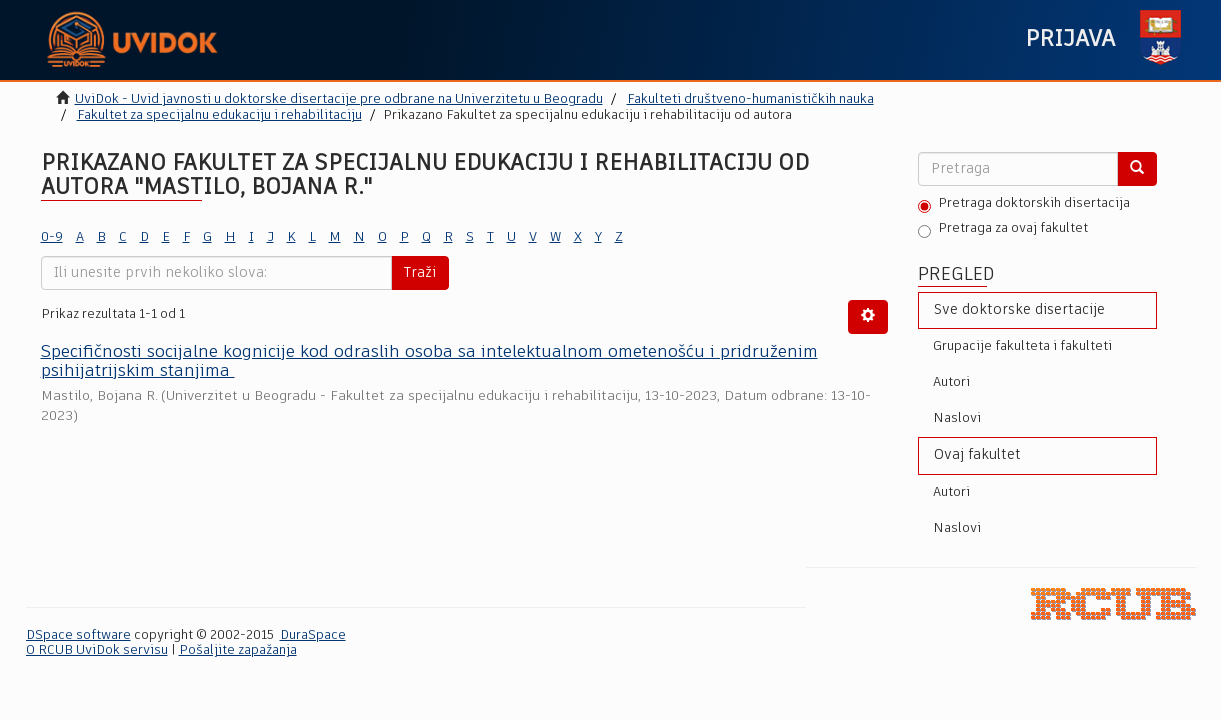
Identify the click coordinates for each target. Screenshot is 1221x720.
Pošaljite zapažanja (238, 650)
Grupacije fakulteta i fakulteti (1022, 346)
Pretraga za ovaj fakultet (1003, 230)
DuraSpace (313, 635)
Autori (951, 382)
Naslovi (957, 418)
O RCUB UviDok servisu (97, 650)
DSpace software (78, 635)
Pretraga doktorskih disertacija (1024, 205)
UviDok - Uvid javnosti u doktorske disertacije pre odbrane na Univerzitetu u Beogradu (339, 99)
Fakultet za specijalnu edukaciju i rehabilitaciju (219, 115)
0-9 (52, 237)
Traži (420, 273)
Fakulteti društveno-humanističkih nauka (750, 99)
